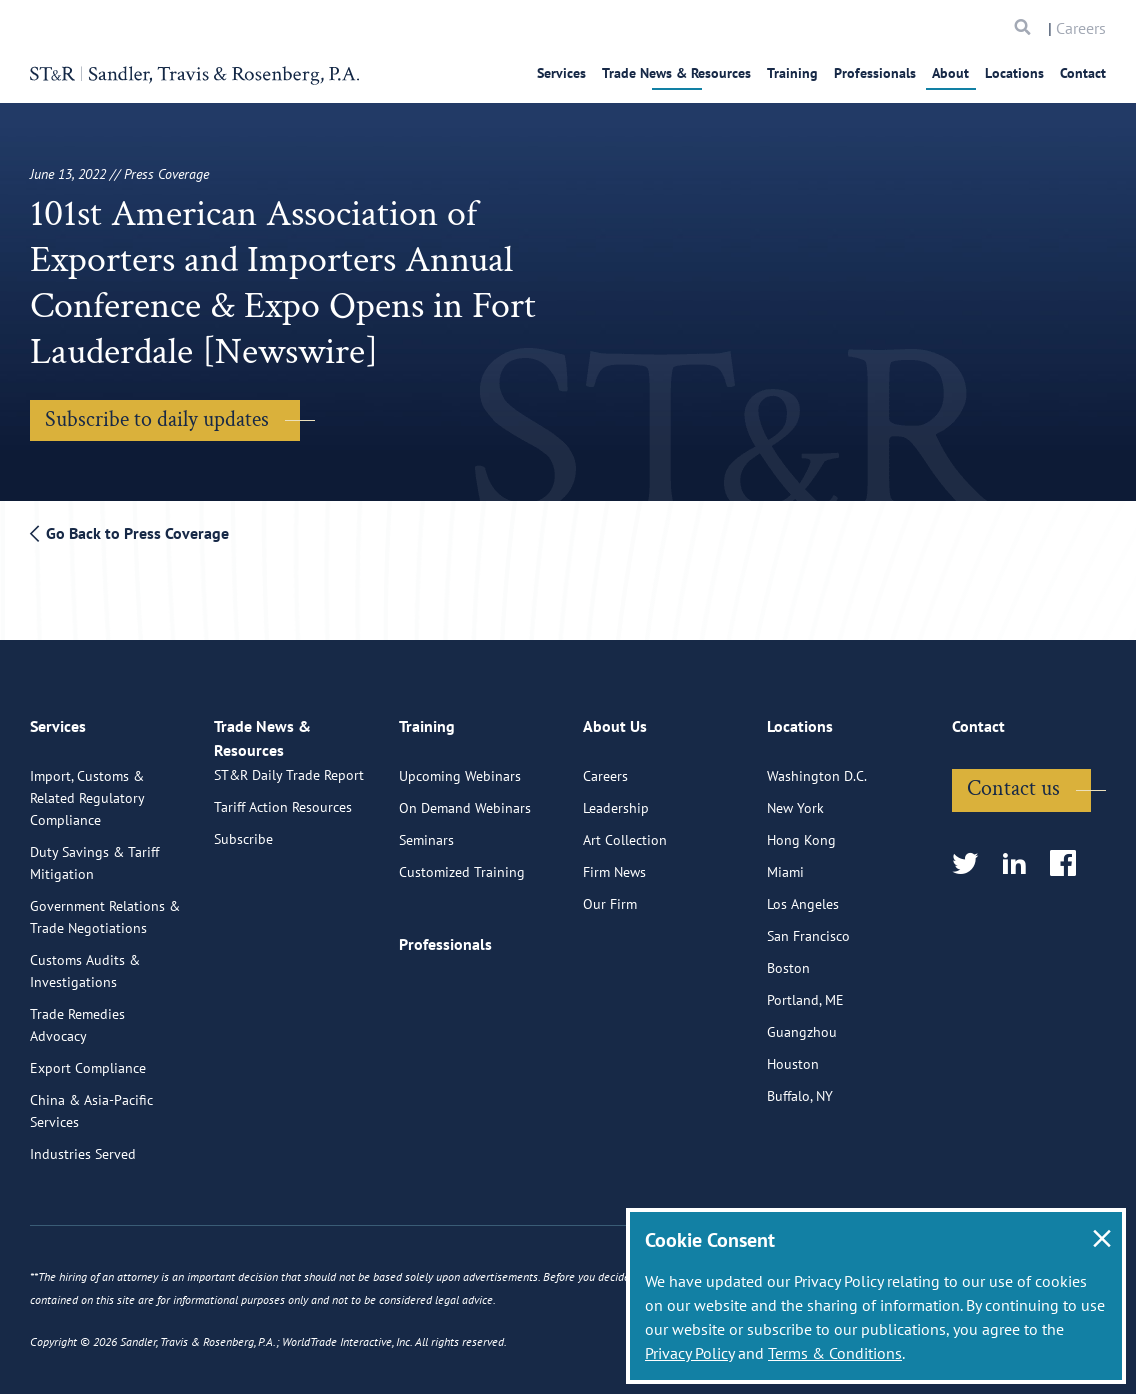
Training (792, 73)
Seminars (426, 830)
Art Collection (625, 830)
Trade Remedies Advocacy (77, 1015)
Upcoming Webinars (460, 766)
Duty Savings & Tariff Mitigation (94, 853)
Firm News (614, 862)
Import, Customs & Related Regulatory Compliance (87, 788)
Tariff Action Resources (283, 818)
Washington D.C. (817, 766)
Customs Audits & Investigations (85, 961)
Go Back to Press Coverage (129, 533)
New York (795, 798)
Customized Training (462, 862)
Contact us (1013, 778)
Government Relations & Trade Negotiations (105, 907)
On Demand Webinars (465, 798)
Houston (793, 1054)
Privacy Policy (689, 1353)
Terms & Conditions (835, 1353)
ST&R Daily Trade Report (289, 786)
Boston (788, 958)
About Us (615, 725)
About (950, 73)
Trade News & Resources (676, 73)
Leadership (616, 798)
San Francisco (808, 926)
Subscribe (243, 850)
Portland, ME (805, 990)
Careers (1081, 28)
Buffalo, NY (800, 1086)
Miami (785, 862)
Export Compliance (88, 1058)
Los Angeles (803, 894)
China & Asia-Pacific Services (91, 1101)
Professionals (875, 73)
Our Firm (610, 894)
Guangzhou (802, 1022)
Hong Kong (801, 830)
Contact (1083, 73)
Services (561, 73)
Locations (1014, 73)
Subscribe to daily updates (157, 419)
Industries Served (83, 1144)
